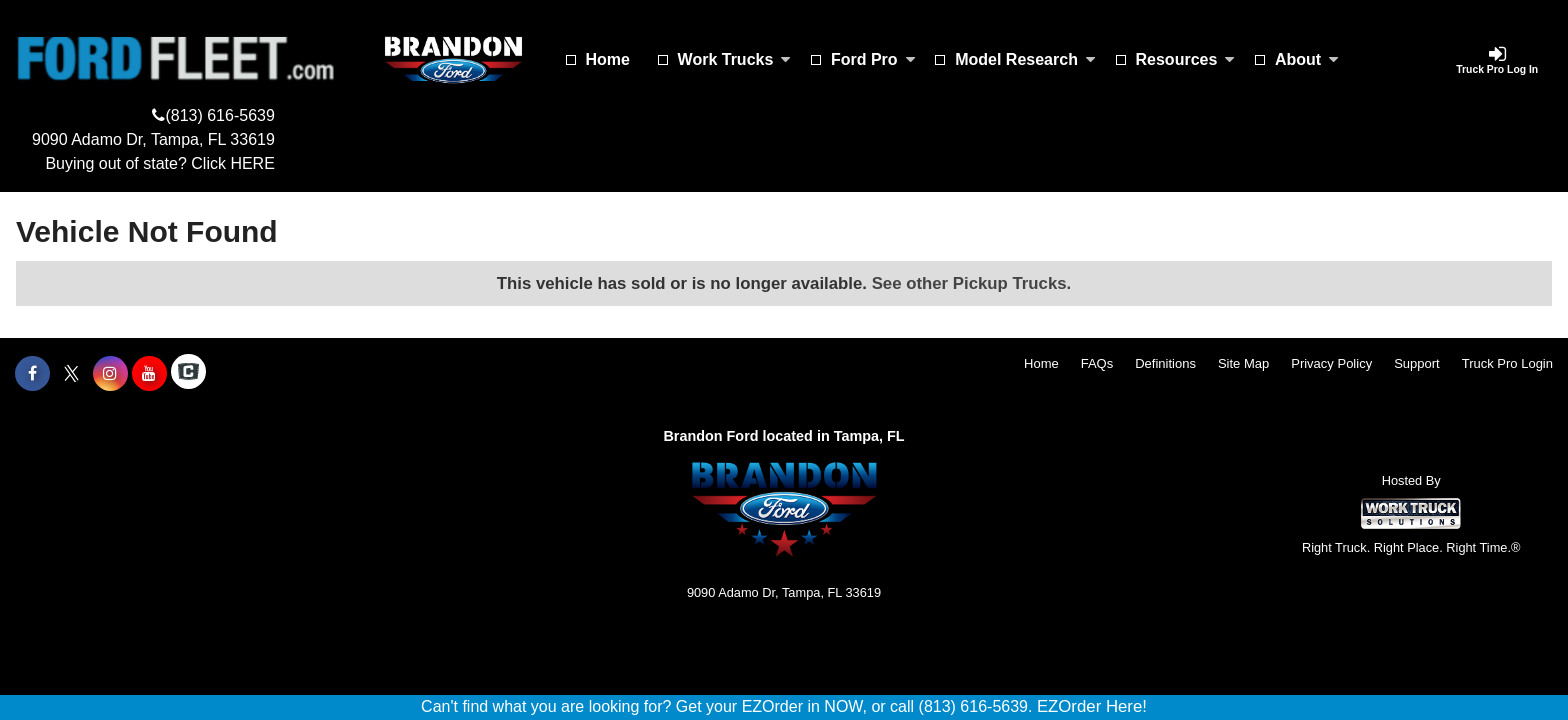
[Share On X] (71, 374)
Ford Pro (873, 59)
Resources (1186, 59)
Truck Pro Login (1507, 363)
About (1307, 59)
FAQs (1097, 363)
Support (1417, 363)
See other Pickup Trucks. (972, 283)
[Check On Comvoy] (188, 374)
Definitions (1165, 363)
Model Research (1025, 59)
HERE (252, 163)
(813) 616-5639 (219, 115)
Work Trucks (735, 59)
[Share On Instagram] (110, 374)
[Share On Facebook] (32, 374)
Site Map (1243, 363)
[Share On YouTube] (149, 374)
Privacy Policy (1331, 363)
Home (608, 59)
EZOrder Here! (1092, 706)
